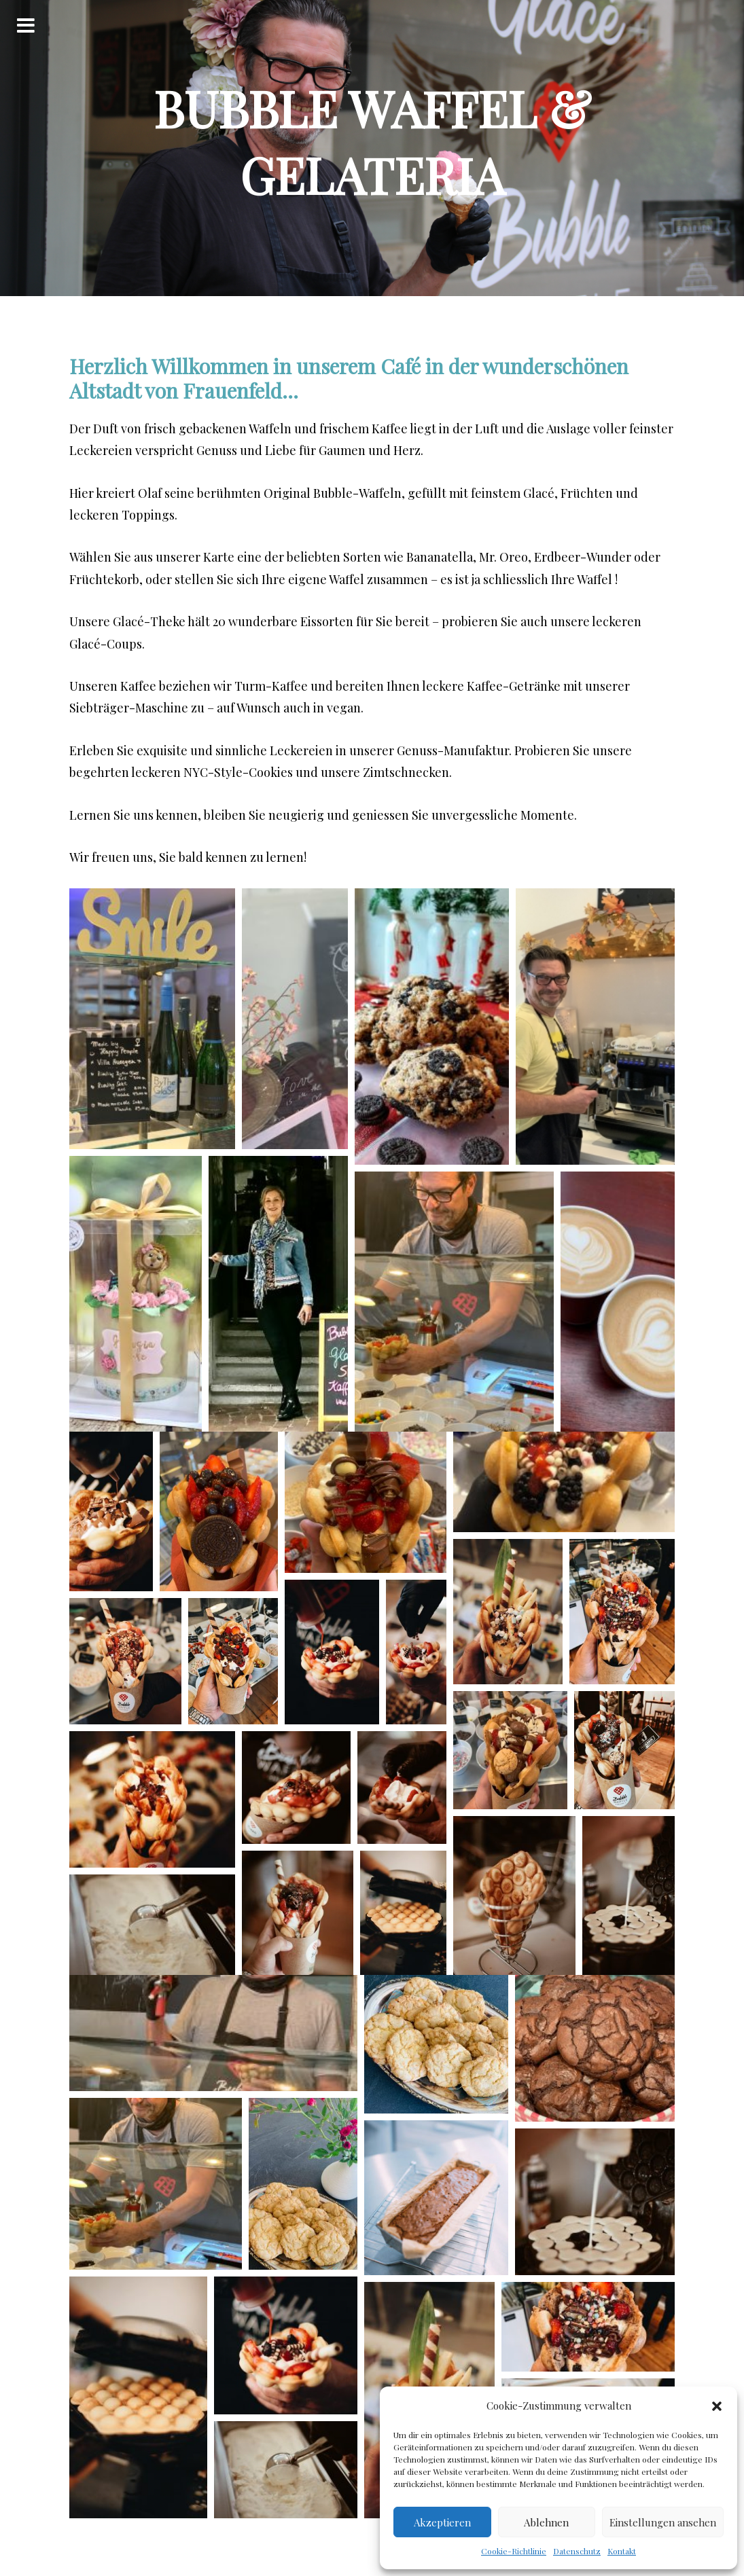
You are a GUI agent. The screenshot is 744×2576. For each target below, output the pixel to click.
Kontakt (621, 2550)
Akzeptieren (442, 2522)
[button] (717, 2406)
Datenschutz (577, 2550)
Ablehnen (546, 2522)
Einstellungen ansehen (662, 2522)
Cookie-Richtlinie (513, 2550)
